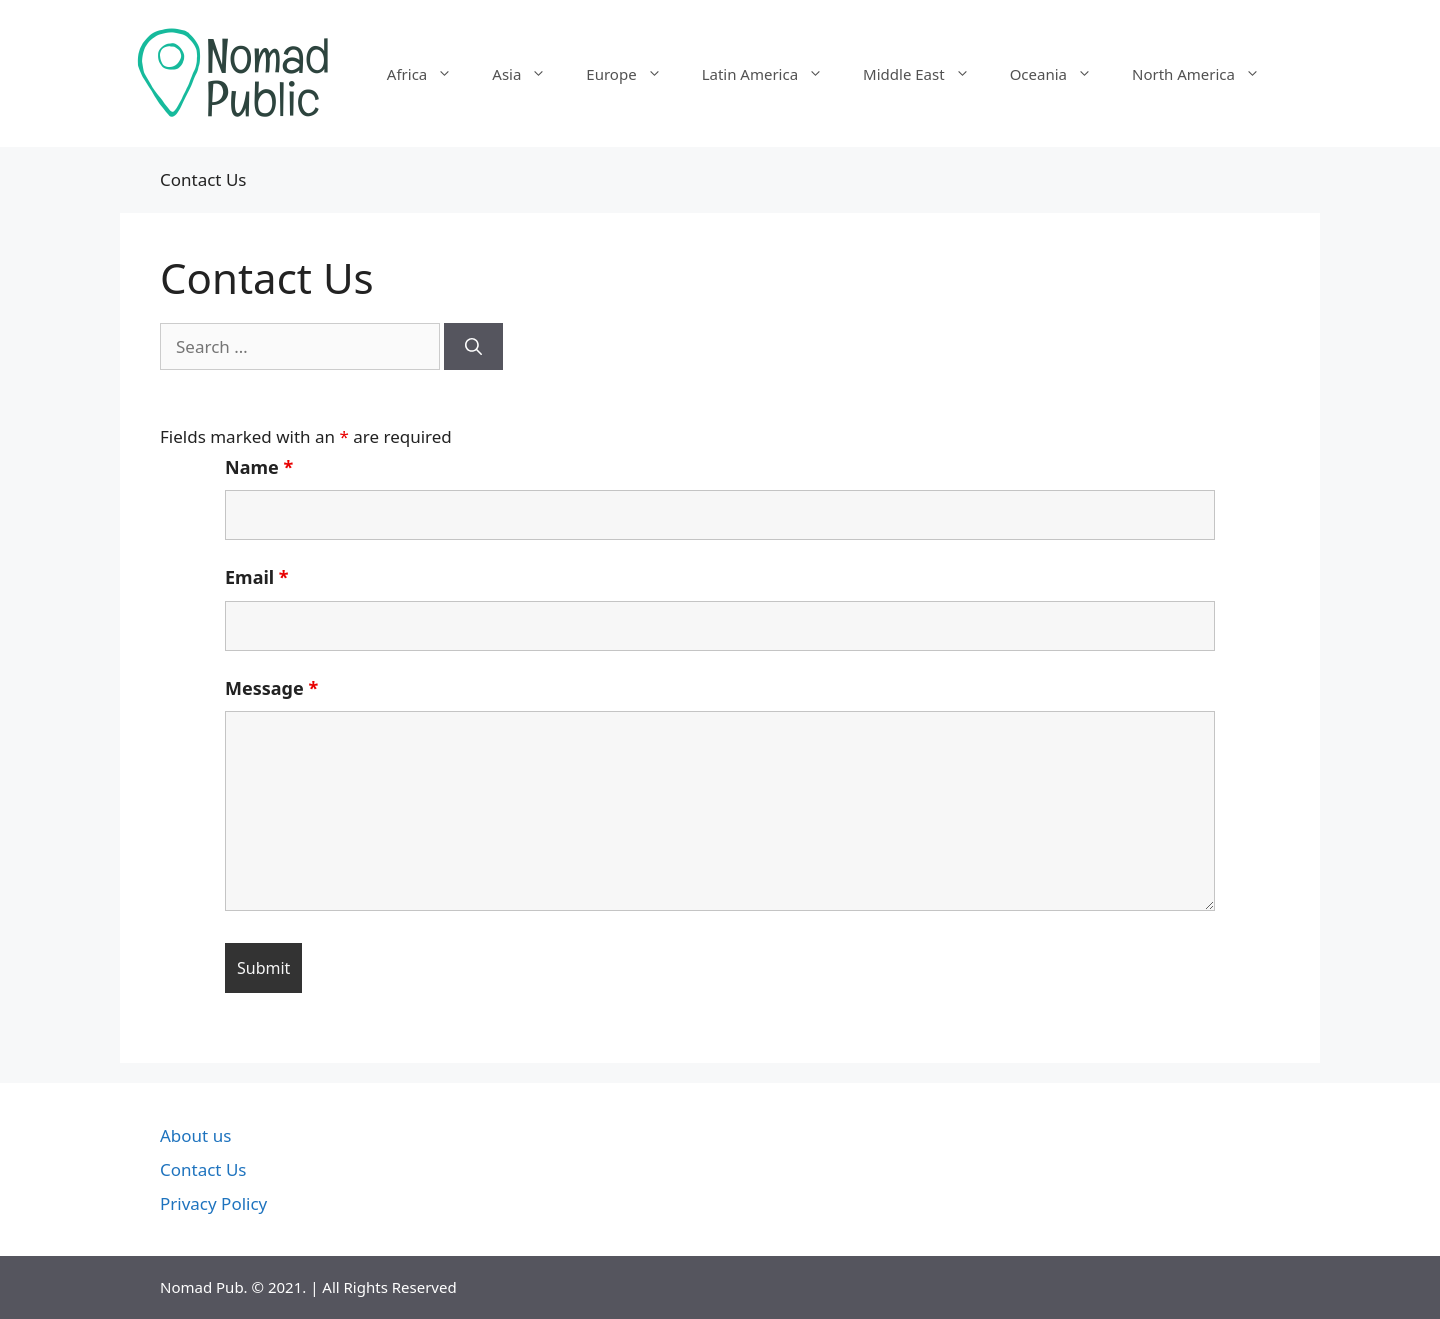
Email (257, 577)
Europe (633, 74)
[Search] (473, 347)
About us (195, 1135)
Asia (529, 74)
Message (271, 688)
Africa (429, 74)
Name (259, 467)
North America (1206, 74)
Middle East (926, 74)
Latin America (772, 74)
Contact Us (203, 1169)
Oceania (1061, 74)
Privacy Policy (213, 1203)
